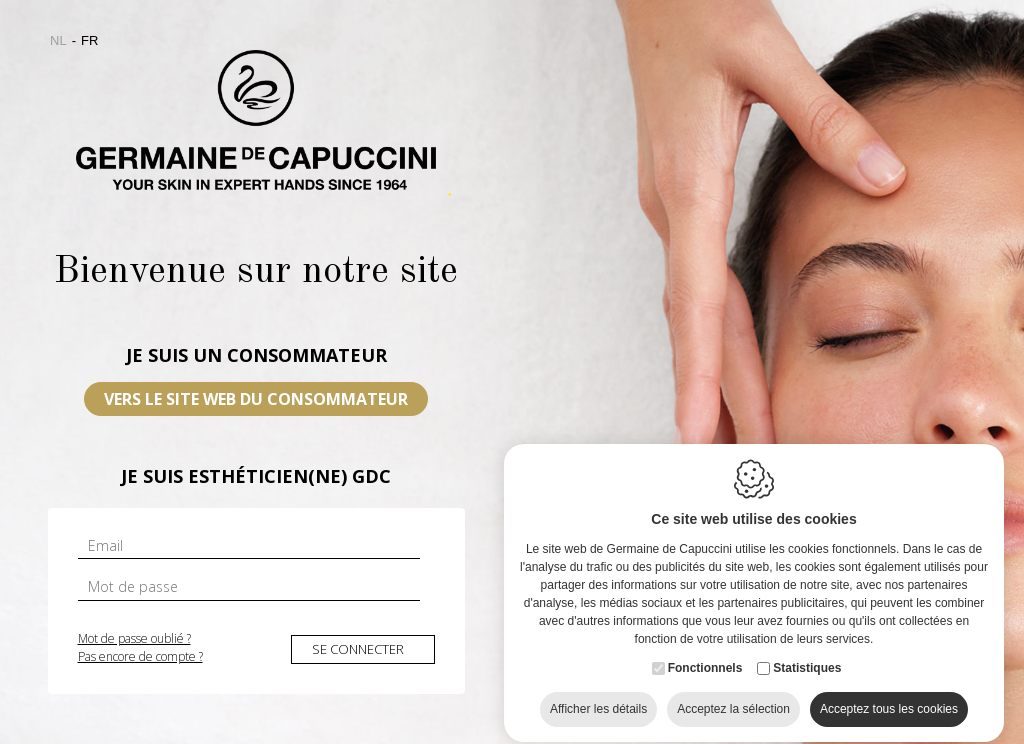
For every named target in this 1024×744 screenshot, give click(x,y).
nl (58, 40)
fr (89, 40)
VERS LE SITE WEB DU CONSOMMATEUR (256, 399)
